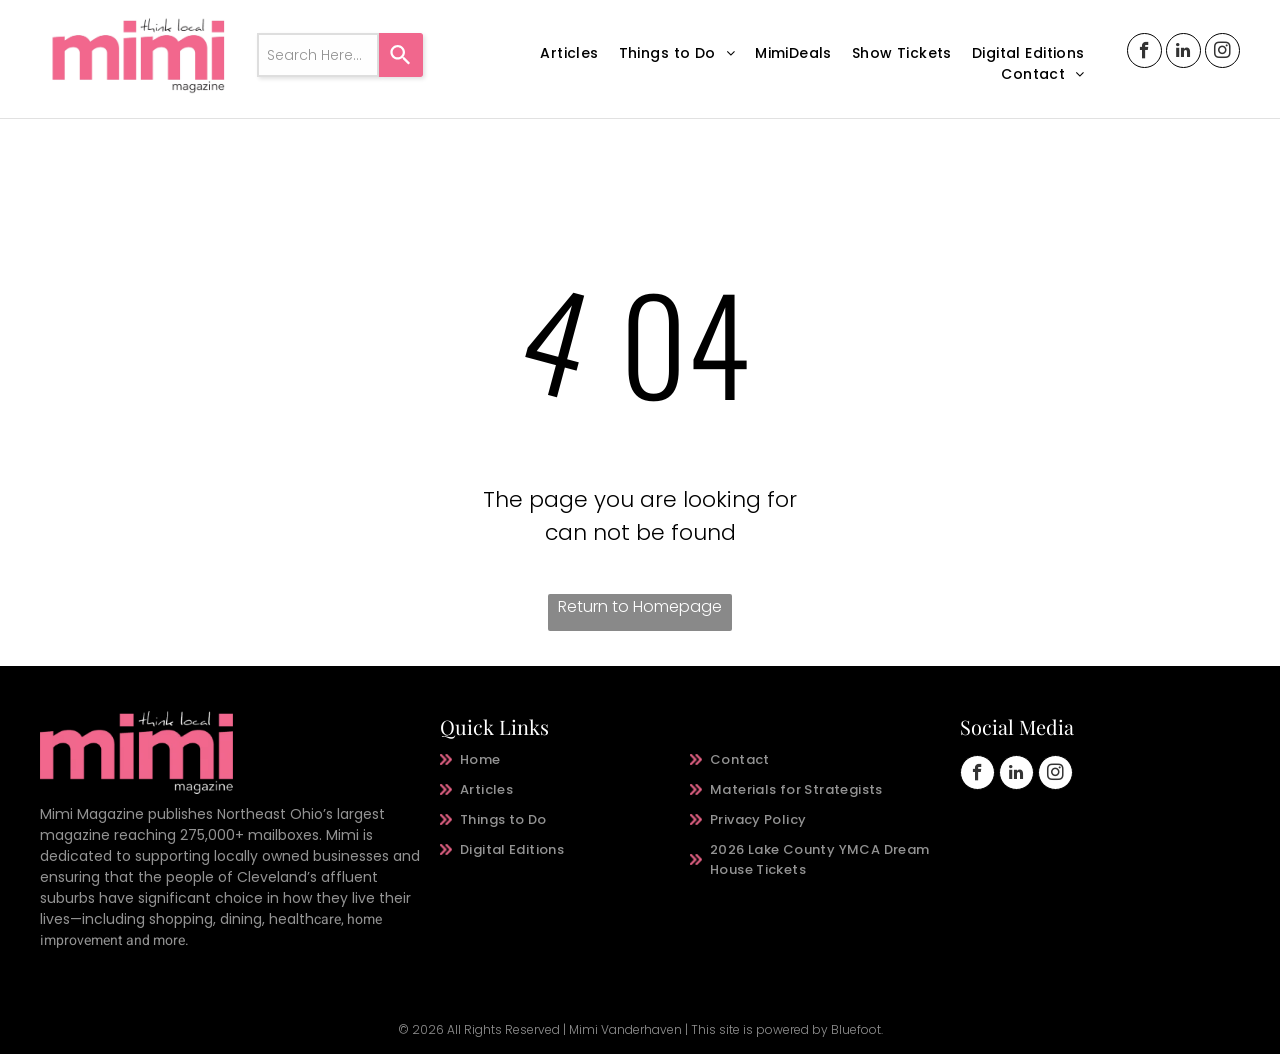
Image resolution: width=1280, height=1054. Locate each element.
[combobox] (318, 55)
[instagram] (1222, 53)
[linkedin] (1183, 53)
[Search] (401, 55)
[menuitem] (569, 53)
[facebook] (1144, 53)
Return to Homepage (640, 606)
